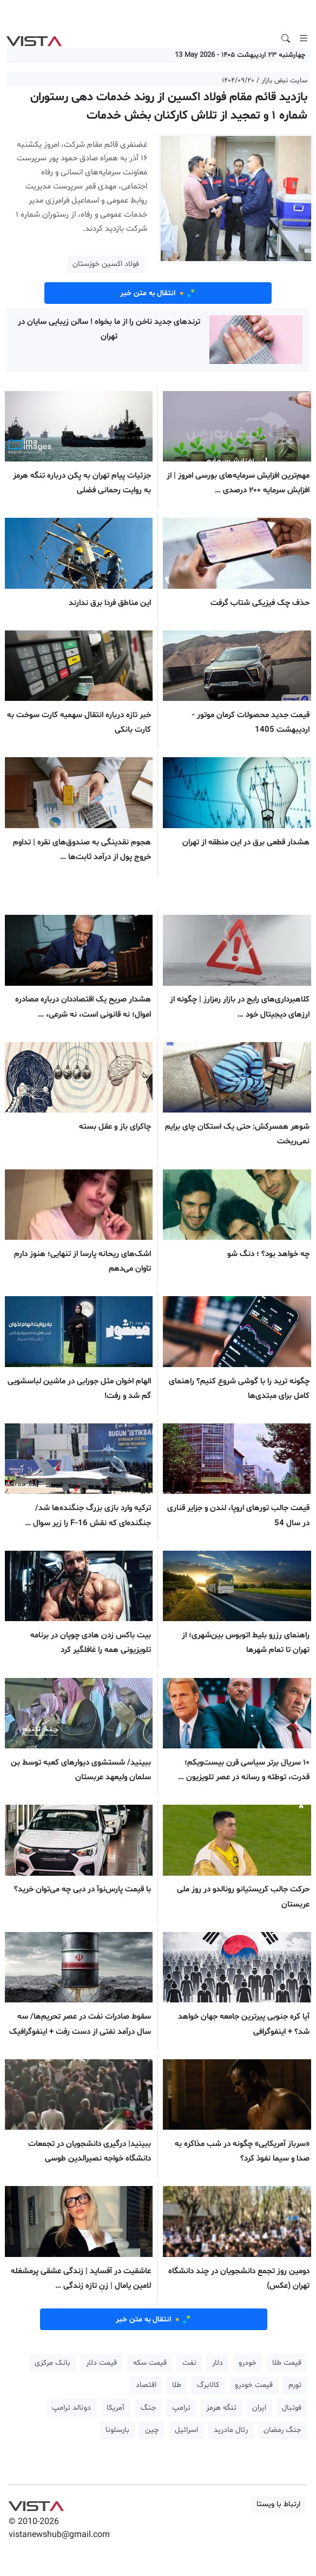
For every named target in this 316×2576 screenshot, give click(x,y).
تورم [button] (294, 2385)
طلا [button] (176, 2385)
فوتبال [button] (291, 2408)
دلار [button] (217, 2363)
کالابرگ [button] (208, 2385)
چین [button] (152, 2430)
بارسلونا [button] (117, 2430)
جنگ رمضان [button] (282, 2430)
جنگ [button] (148, 2408)
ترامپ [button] (181, 2408)
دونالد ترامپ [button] (71, 2408)
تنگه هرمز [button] (221, 2408)
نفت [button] (189, 2363)
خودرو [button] (247, 2363)
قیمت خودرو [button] (254, 2385)
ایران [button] (259, 2408)
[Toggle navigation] (304, 38)
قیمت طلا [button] (286, 2363)
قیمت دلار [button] (101, 2363)
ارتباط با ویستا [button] (278, 2504)
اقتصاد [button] (146, 2385)
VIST (33, 38)
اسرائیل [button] (186, 2430)
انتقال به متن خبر (158, 293)
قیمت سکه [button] (150, 2363)
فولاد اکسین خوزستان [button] (106, 264)
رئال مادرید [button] (231, 2430)
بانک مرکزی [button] (52, 2363)
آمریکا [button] (115, 2408)
